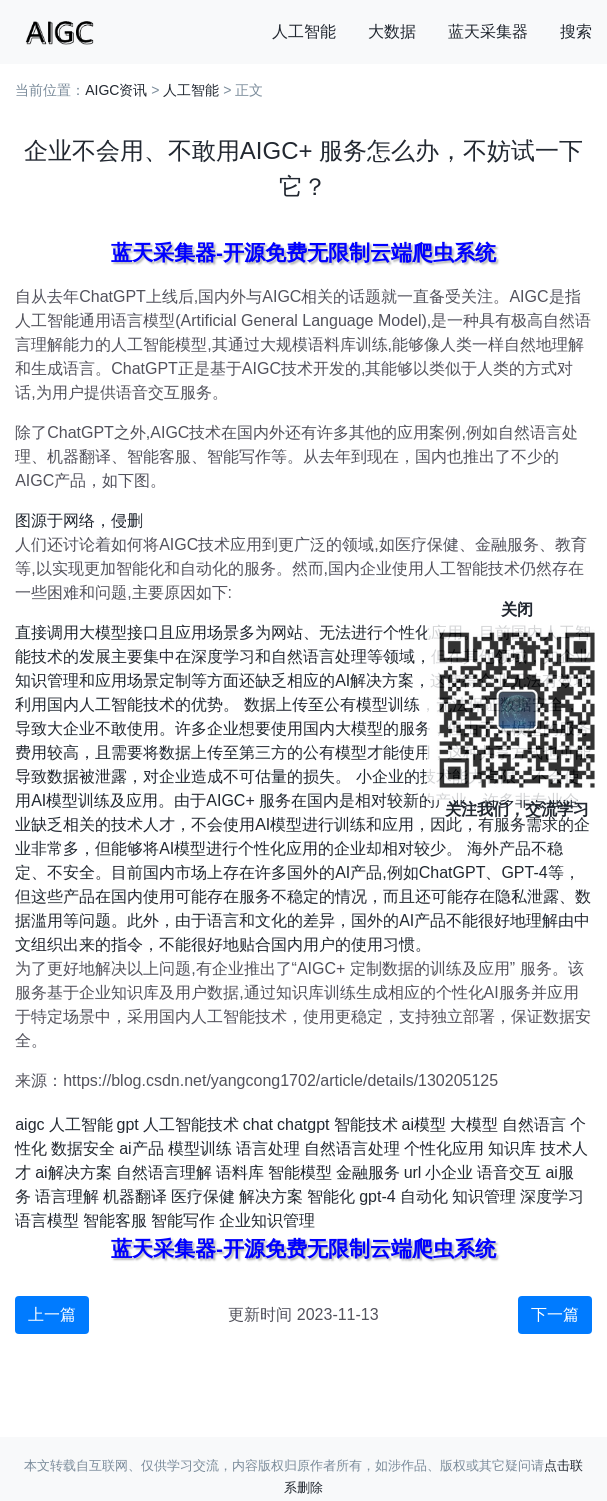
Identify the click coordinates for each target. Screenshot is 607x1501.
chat (258, 1124)
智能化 (331, 1196)
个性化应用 (444, 1148)
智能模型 (300, 1172)
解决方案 (271, 1196)
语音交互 (509, 1172)
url (413, 1172)
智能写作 (183, 1220)
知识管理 (484, 1196)
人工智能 (304, 31)
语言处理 (268, 1148)
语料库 (240, 1172)
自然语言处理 (352, 1148)
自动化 (424, 1196)
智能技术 (366, 1124)
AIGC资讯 (116, 90)
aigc (29, 1124)
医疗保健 (203, 1196)
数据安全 (83, 1148)
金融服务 (368, 1172)
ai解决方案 (73, 1172)
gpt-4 (377, 1196)
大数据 (392, 31)
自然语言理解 (164, 1172)
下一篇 (555, 1314)
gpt (128, 1124)
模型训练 (200, 1148)
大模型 (474, 1124)
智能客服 (115, 1220)
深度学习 (552, 1196)
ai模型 (424, 1124)
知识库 (512, 1148)
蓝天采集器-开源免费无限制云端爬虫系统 (303, 252)
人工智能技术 (191, 1124)
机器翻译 (135, 1196)
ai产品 (141, 1148)
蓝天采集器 (488, 31)
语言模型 (47, 1220)
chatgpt (303, 1124)
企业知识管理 (267, 1220)
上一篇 (52, 1314)
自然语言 (534, 1124)
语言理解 (67, 1196)
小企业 (449, 1172)
